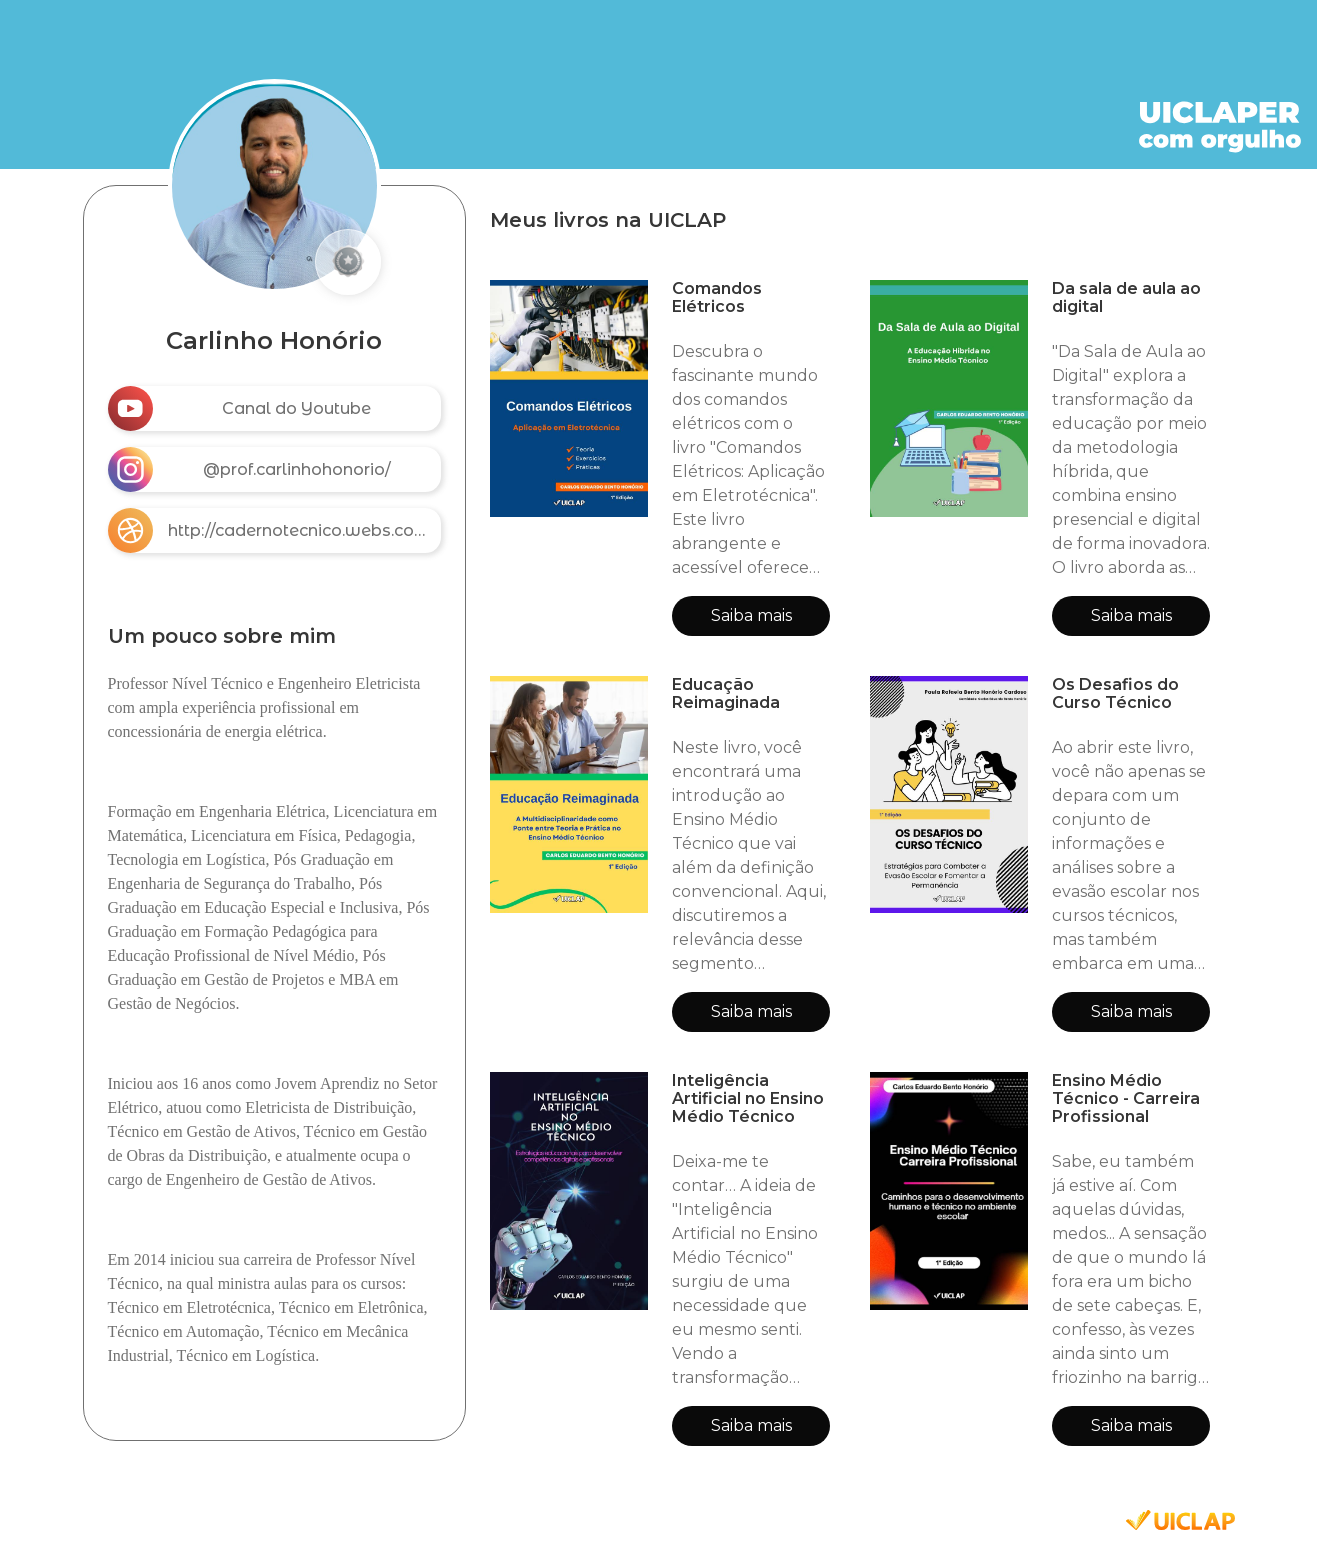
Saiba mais (751, 615)
